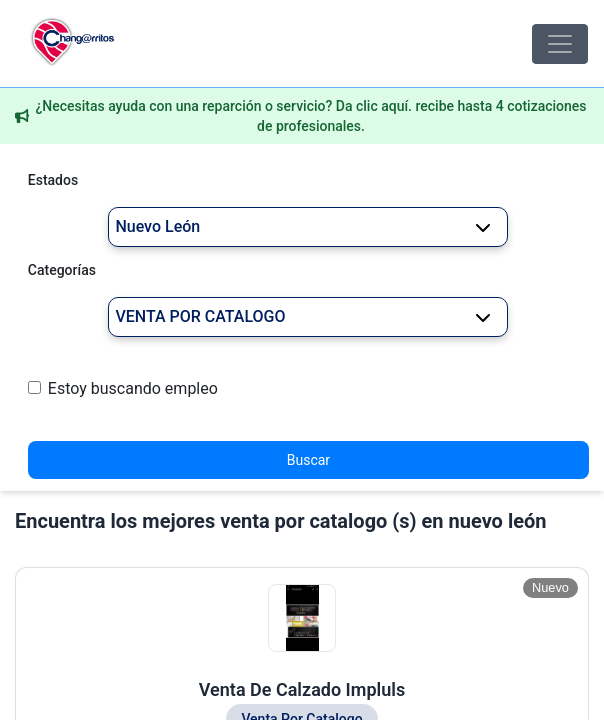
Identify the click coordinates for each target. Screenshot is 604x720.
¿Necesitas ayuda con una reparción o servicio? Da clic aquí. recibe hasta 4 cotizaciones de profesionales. (310, 116)
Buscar (308, 460)
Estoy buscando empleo (133, 388)
